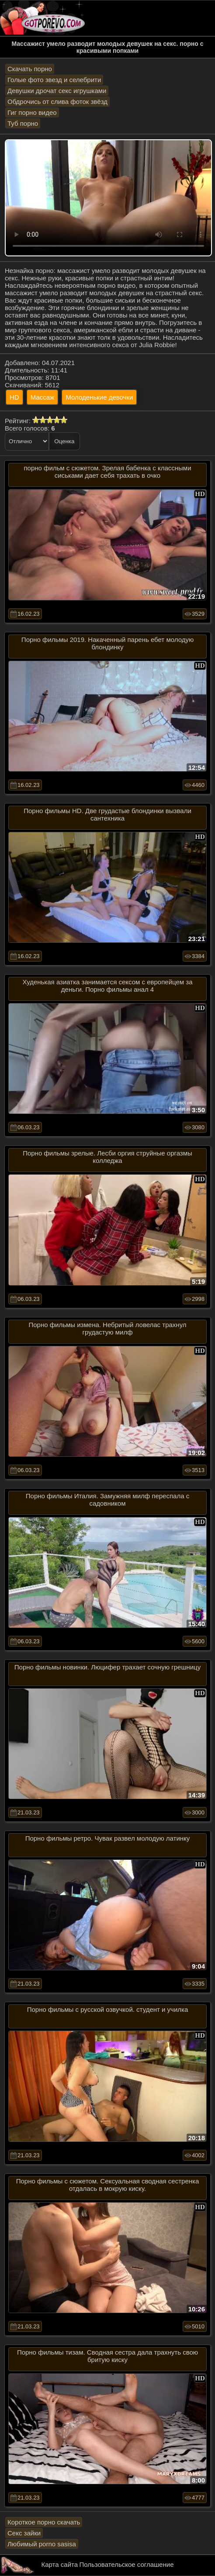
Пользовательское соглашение (126, 2564)
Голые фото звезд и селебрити (54, 79)
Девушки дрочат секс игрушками (56, 90)
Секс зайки (24, 2533)
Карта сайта (60, 2564)
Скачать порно (29, 68)
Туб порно (22, 123)
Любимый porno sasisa (41, 2544)
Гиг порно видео (32, 112)
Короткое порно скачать (43, 2522)
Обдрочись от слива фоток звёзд (57, 101)
